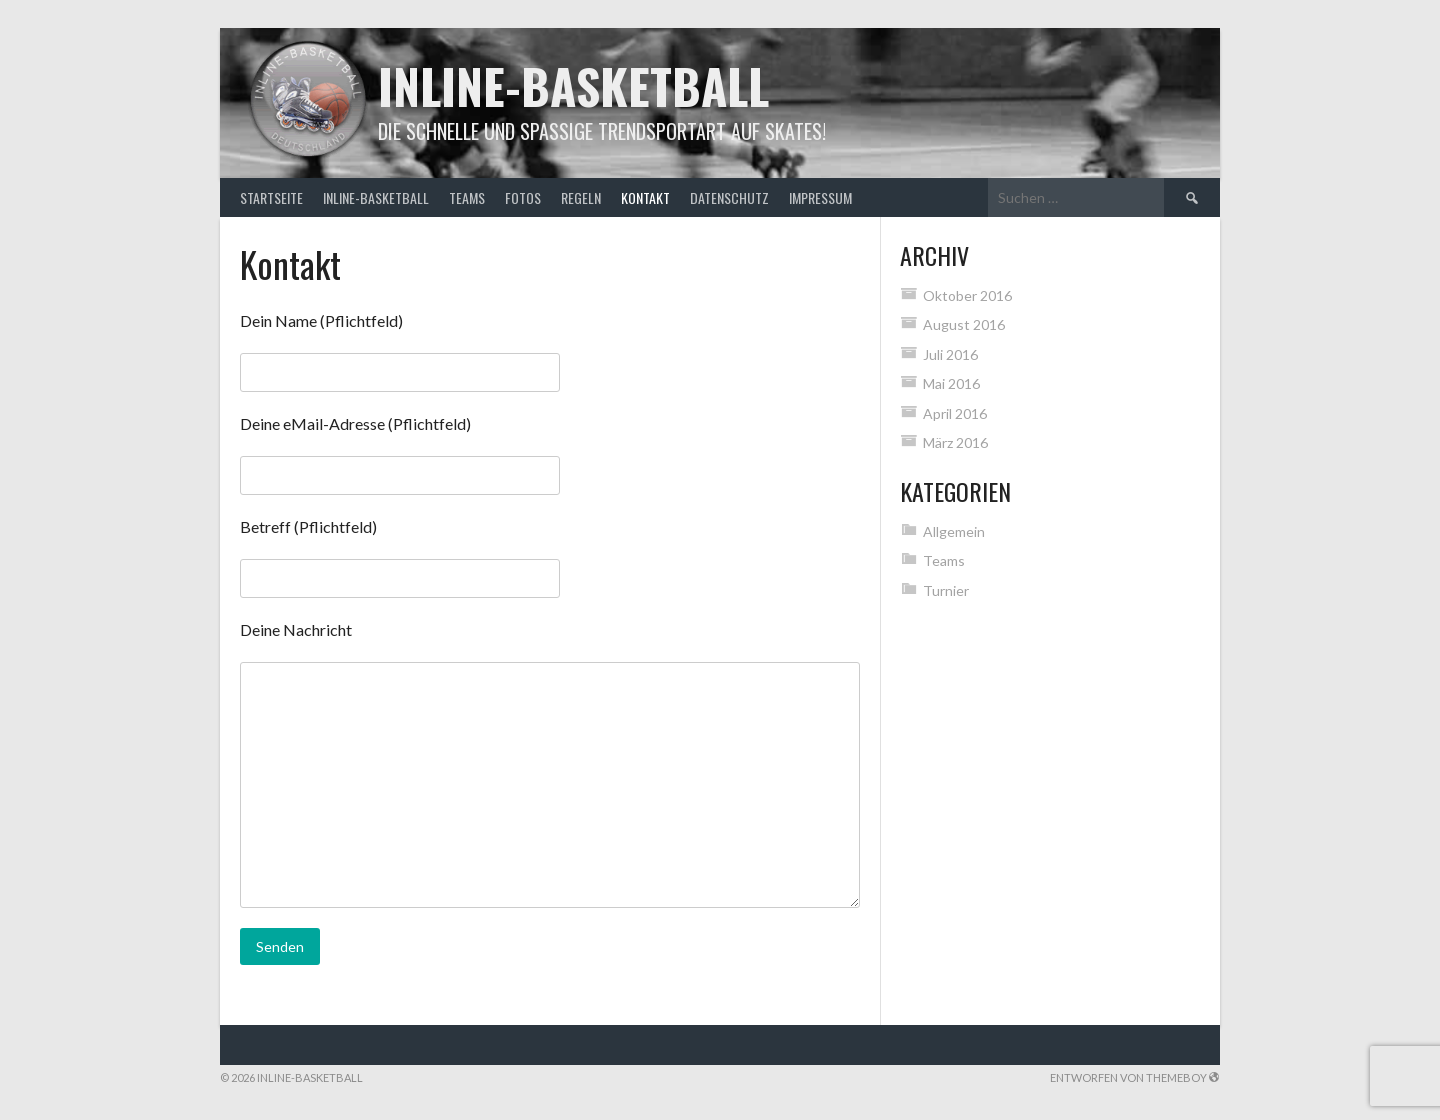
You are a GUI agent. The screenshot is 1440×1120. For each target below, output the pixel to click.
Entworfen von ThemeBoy (1135, 1077)
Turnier (946, 590)
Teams (467, 197)
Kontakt (645, 197)
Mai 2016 (951, 383)
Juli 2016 (950, 354)
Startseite (271, 197)
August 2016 (964, 324)
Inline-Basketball (573, 85)
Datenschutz (729, 197)
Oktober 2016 (967, 295)
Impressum (820, 197)
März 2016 (955, 442)
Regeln (581, 197)
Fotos (523, 197)
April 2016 (955, 413)
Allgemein (954, 531)
